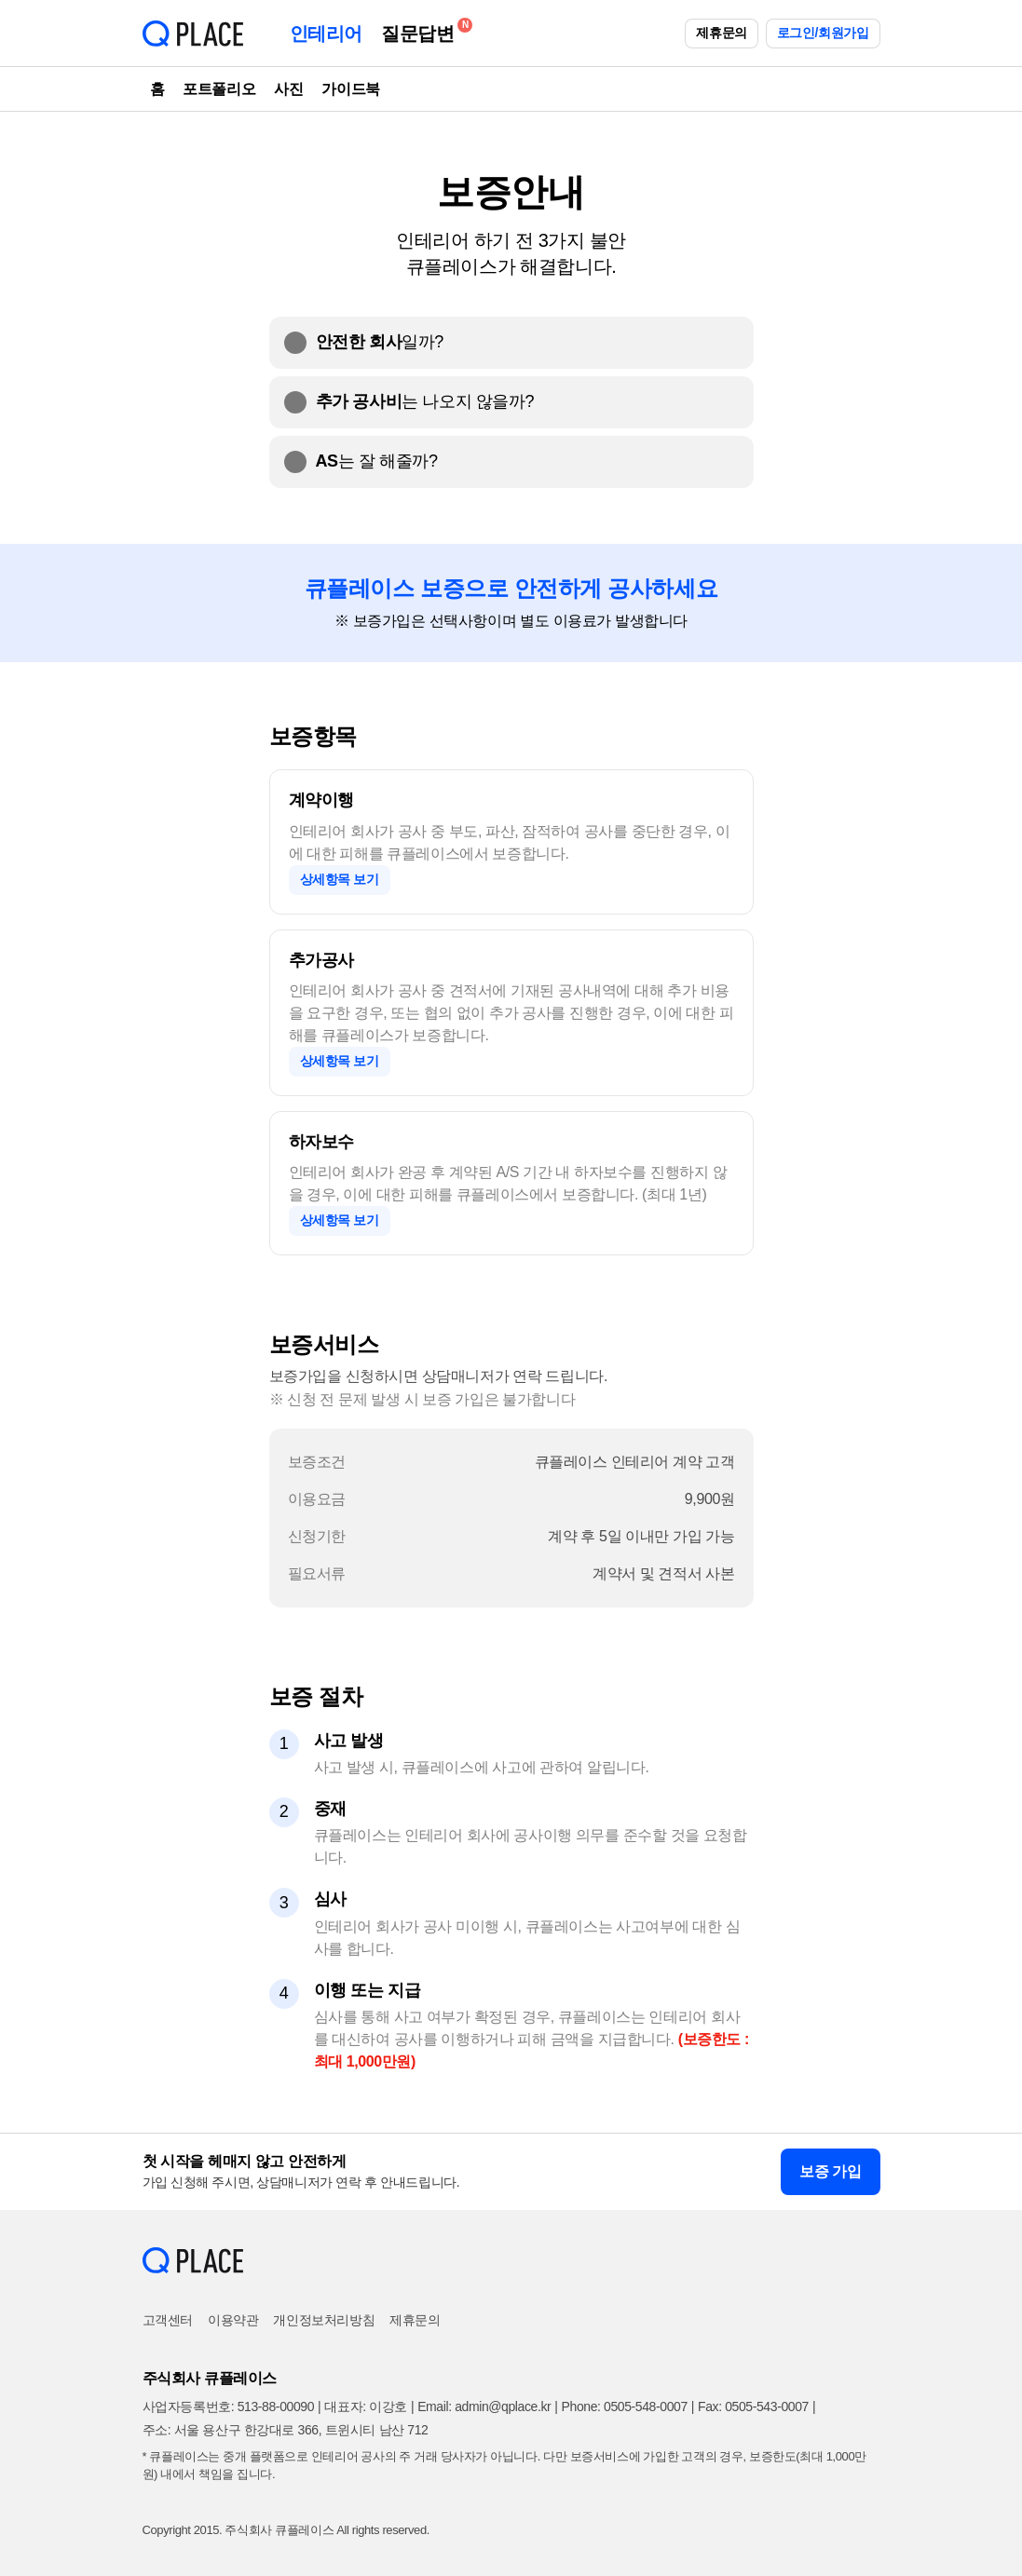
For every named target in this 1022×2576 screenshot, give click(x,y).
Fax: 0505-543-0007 (753, 2406)
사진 (288, 89)
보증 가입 (830, 2171)
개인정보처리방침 (324, 2319)
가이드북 (350, 89)
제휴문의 (721, 32)
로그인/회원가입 (823, 32)
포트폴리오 (219, 89)
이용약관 (233, 2319)
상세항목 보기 (339, 879)
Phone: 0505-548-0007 (625, 2406)
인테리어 (326, 33)
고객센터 (168, 2319)
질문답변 (422, 30)
